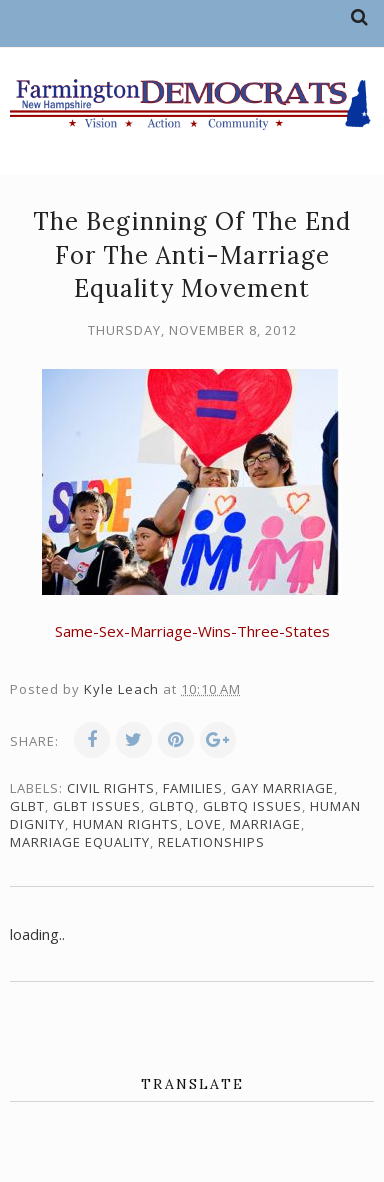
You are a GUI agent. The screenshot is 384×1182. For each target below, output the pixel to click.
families (193, 788)
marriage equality (80, 842)
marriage (265, 824)
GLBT (27, 806)
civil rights (111, 788)
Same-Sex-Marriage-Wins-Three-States (192, 631)
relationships (211, 842)
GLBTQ (172, 806)
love (204, 824)
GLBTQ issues (252, 806)
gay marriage (282, 788)
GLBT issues (97, 806)
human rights (126, 824)
